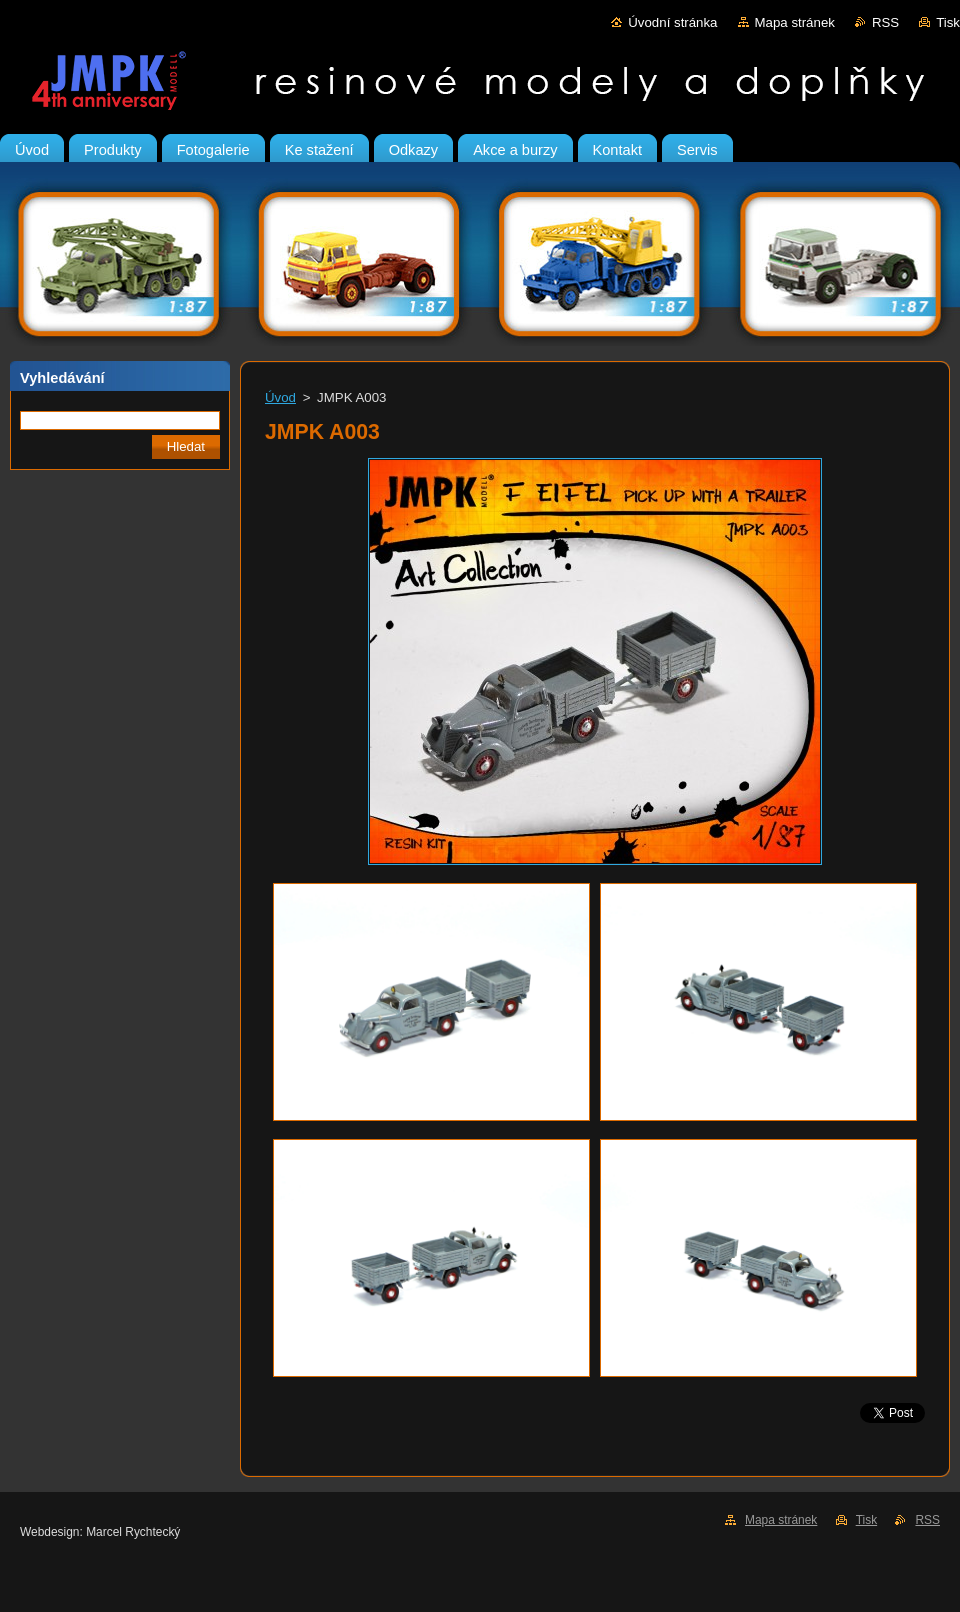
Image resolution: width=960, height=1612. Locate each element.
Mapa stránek (795, 22)
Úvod (280, 397)
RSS (885, 22)
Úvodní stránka (672, 22)
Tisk (948, 22)
